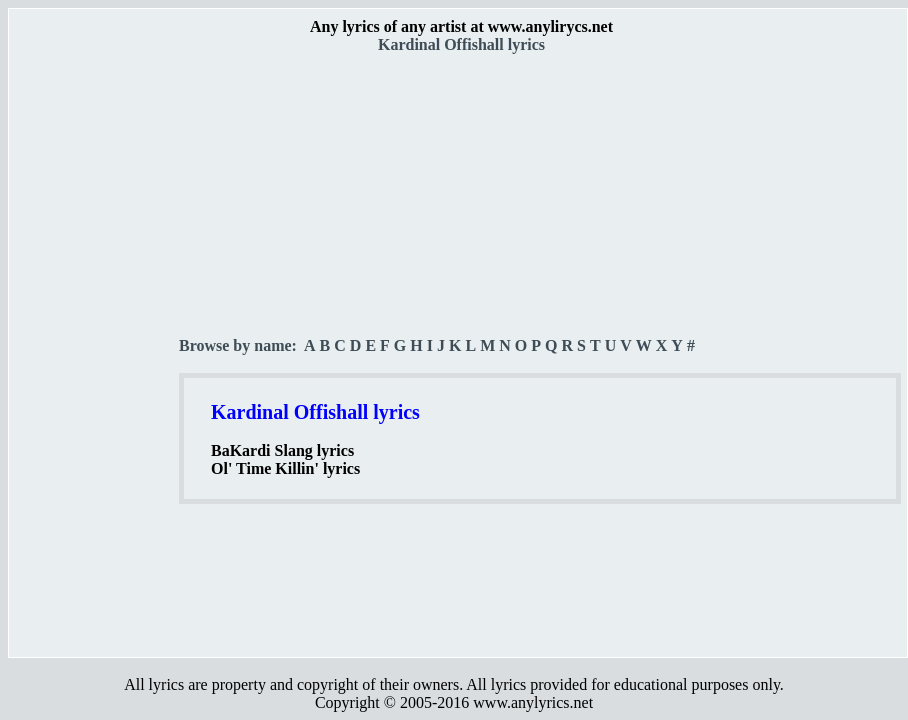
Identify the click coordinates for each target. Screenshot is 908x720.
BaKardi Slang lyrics (282, 450)
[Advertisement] (95, 351)
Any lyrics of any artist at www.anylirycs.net (461, 26)
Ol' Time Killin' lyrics (285, 468)
